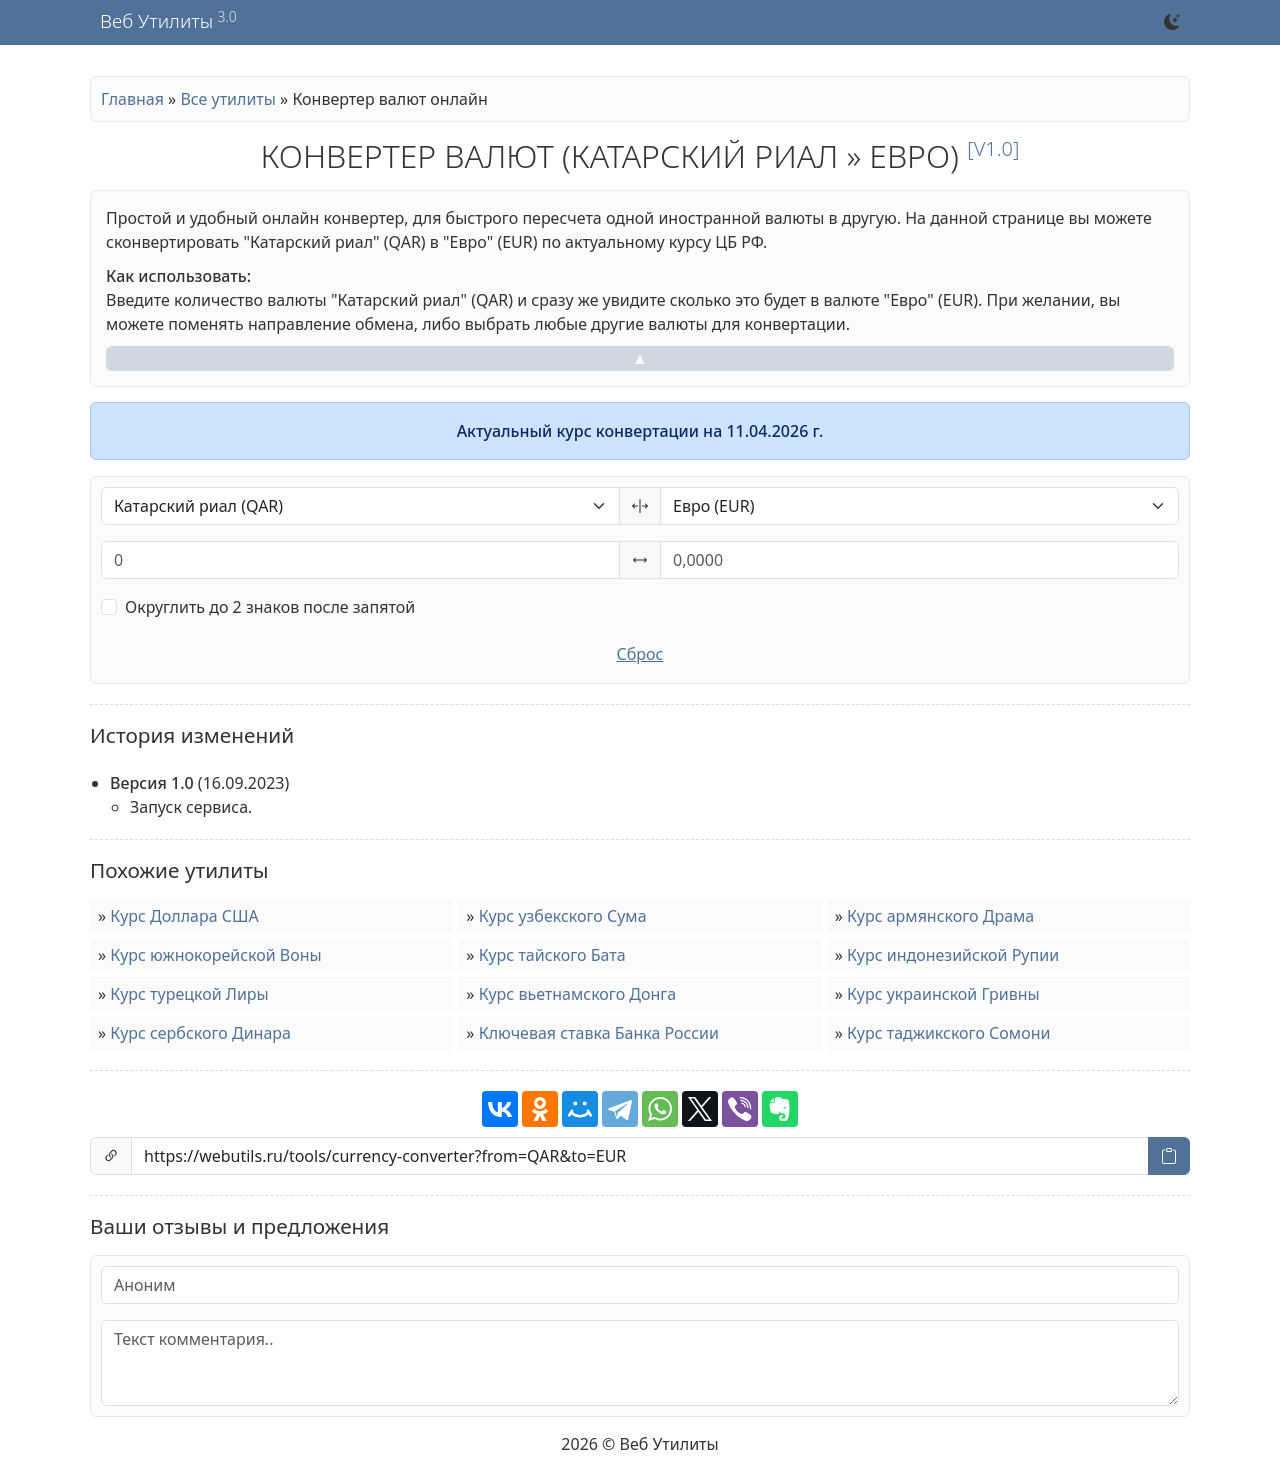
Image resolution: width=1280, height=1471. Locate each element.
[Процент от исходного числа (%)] (360, 560)
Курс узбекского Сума (563, 916)
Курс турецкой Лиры (189, 994)
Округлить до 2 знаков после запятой (270, 607)
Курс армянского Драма (940, 916)
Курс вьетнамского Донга (578, 994)
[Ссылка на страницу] (640, 1156)
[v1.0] (993, 148)
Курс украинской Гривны (943, 994)
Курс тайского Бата (552, 955)
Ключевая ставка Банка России (599, 1033)
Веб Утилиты (156, 22)
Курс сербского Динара (200, 1033)
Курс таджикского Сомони (948, 1033)
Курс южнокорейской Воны (215, 955)
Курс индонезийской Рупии (953, 955)
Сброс (640, 654)
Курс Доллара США (184, 916)
